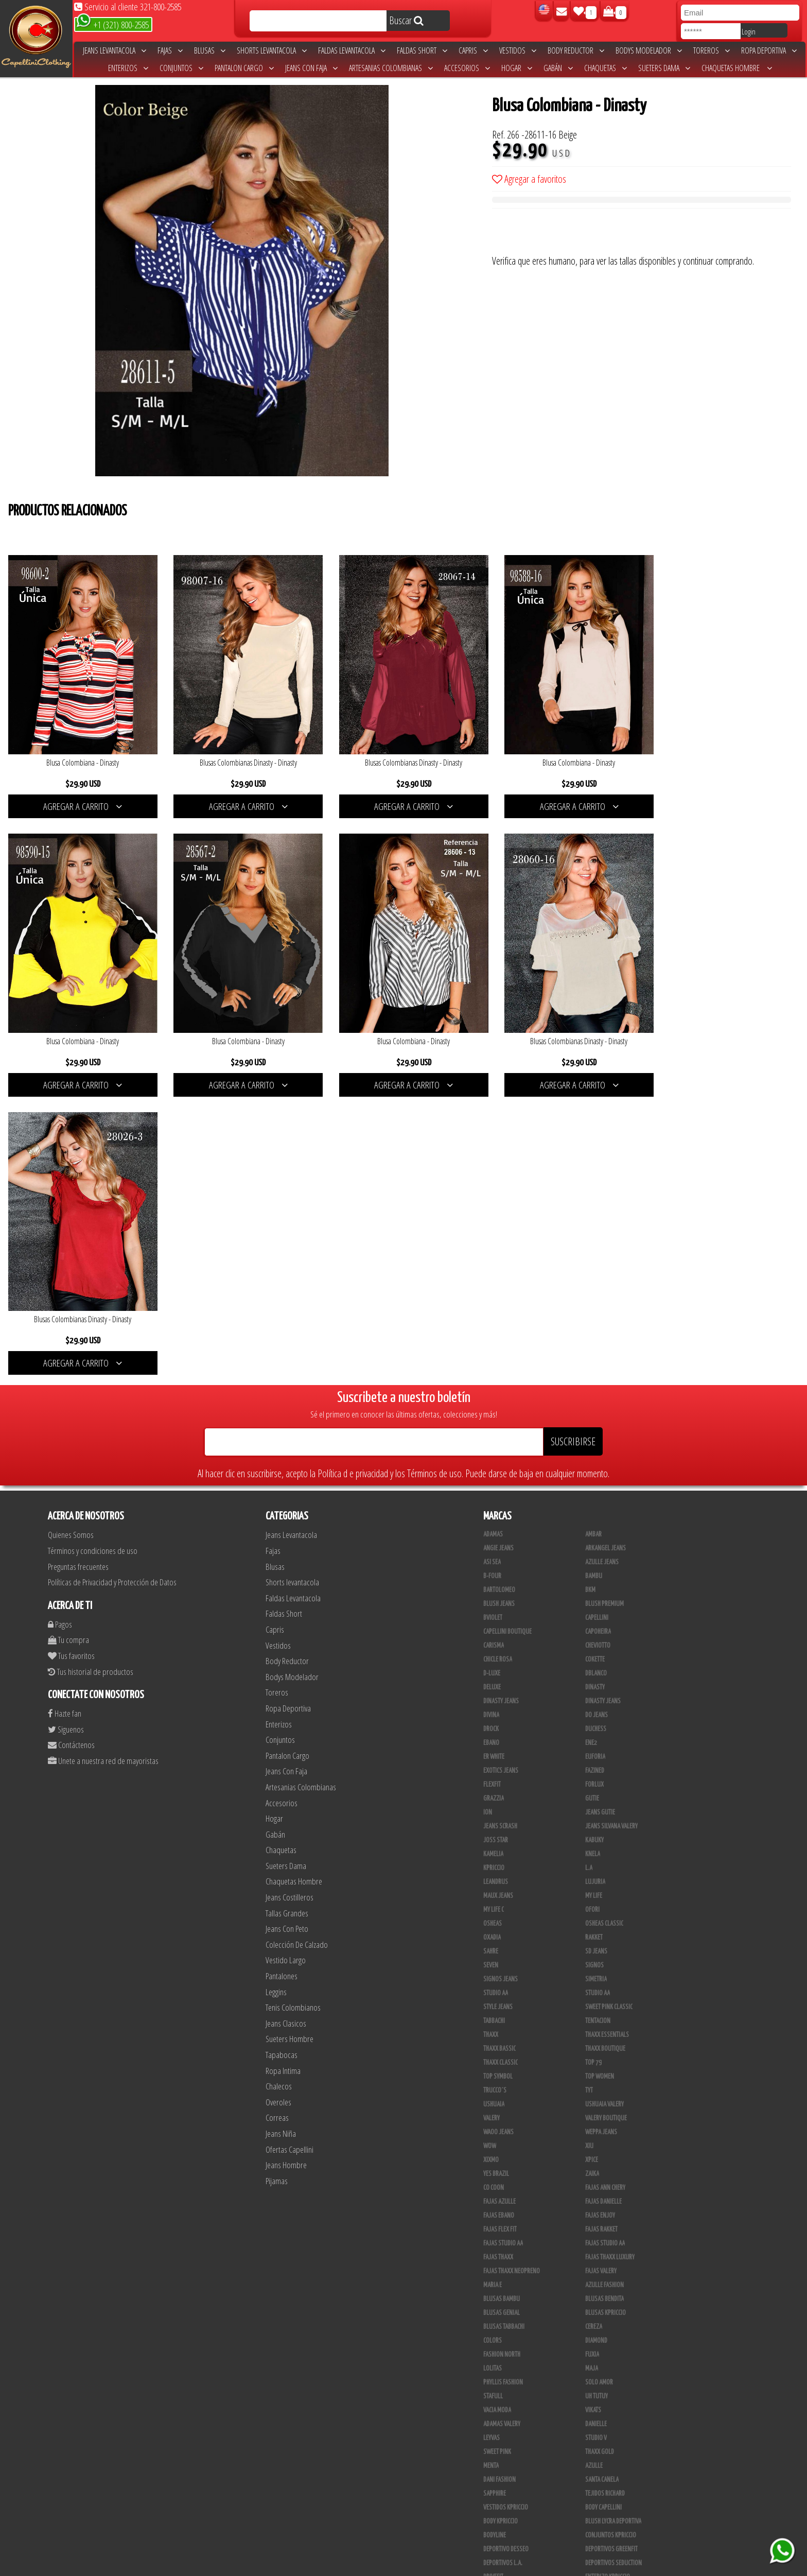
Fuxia (592, 2065)
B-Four (492, 1287)
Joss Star (495, 1551)
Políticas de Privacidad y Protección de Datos (112, 1293)
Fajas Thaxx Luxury (610, 1968)
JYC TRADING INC (502, 2343)
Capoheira (598, 1342)
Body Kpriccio (500, 2232)
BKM (590, 1301)
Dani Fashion (499, 2190)
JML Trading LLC (503, 2357)
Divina (491, 1426)
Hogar (516, 68)
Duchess (595, 1440)
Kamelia (493, 1565)
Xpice (591, 1871)
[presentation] (570, 234)
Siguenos (66, 1440)
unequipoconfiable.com (473, 2566)
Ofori (592, 1620)
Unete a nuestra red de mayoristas (103, 1471)
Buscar (406, 20)
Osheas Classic (604, 1634)
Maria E (492, 1996)
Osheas (492, 1634)
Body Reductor (576, 50)
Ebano (491, 1454)
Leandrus (495, 1593)
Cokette (595, 1370)
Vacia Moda (497, 2121)
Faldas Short (422, 50)
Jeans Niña (281, 1844)
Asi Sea (492, 1273)
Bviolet (492, 1329)
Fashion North (501, 2065)
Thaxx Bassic (499, 1760)
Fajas (170, 50)
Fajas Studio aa (503, 1954)
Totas (490, 2427)
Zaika (592, 1885)
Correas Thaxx (603, 2524)
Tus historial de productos (90, 1382)
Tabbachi (494, 1732)
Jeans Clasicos (286, 1734)
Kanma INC (598, 2357)
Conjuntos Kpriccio (610, 2246)
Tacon (592, 2455)
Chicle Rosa (497, 1370)
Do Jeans (596, 1426)
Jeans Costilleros (289, 1608)
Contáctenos (71, 1456)
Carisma (493, 1356)
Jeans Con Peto (287, 1640)
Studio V (596, 2149)
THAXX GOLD (599, 2163)
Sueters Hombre (289, 1750)
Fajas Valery (601, 1982)
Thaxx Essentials (607, 1746)
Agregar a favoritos (529, 179)
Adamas (493, 1245)
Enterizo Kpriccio (607, 2288)
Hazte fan (64, 1424)
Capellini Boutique (507, 1342)
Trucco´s (494, 1801)
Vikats (593, 2121)
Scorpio (493, 2316)
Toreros (711, 50)
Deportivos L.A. (502, 2274)
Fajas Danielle (603, 1912)
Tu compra (68, 1351)
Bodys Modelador (649, 50)
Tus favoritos (71, 1366)
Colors (492, 2051)
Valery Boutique (606, 1829)
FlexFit (492, 1495)
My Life (593, 1607)
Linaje (491, 2399)
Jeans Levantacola (114, 50)
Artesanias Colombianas (391, 68)
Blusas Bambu (501, 2010)
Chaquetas (605, 68)
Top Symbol (498, 1787)
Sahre (490, 1662)
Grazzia (493, 1509)
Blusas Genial (501, 2024)
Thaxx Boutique (605, 1760)
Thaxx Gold (599, 2316)
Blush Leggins (501, 2469)
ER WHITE (493, 1468)
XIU (589, 1857)
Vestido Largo (286, 1671)
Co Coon (493, 1899)
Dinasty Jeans (501, 1412)
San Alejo (495, 2510)
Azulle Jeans (602, 1273)
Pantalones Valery (609, 2482)
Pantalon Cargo (244, 68)
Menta (491, 2177)
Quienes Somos (71, 1246)
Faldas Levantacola (351, 50)
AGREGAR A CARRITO (80, 800)
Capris (473, 50)
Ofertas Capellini (289, 1860)
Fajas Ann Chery (605, 1899)
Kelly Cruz (496, 2482)
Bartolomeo (499, 1301)
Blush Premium (604, 1315)
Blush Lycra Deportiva (613, 2232)
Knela (592, 1565)
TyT (589, 1801)
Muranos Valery (504, 2329)
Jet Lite (594, 2302)
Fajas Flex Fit (500, 1940)
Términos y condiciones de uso (92, 1261)
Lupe (591, 2399)
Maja (591, 2079)
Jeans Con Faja (311, 68)
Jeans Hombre (286, 1876)
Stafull (493, 2107)
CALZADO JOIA (601, 2427)
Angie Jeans (498, 1259)
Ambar (593, 1245)
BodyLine (494, 2246)
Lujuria (595, 1593)
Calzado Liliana (605, 2441)
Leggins (276, 1702)
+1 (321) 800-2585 (112, 24)
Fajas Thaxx (498, 1968)
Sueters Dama (664, 68)
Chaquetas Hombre (736, 68)
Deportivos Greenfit (611, 2260)
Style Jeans (498, 1718)
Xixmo (491, 1871)
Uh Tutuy (596, 2107)
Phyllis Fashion (503, 2093)
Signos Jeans (500, 1690)
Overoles (278, 1813)
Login (749, 31)
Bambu (593, 1287)
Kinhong (596, 2385)
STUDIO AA (597, 1704)
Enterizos (128, 68)
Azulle (594, 2177)
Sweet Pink (497, 2163)
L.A (588, 1579)
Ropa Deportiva (769, 50)
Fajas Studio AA (605, 1954)
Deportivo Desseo (506, 2260)
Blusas (209, 50)
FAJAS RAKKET (601, 1940)
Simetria (596, 1690)
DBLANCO (596, 1384)
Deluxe (492, 1398)
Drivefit (493, 2288)
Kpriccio (493, 1579)
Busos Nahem (602, 2413)
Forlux (594, 1495)
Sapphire (494, 2204)
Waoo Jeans (498, 1843)
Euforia (595, 1468)
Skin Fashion (499, 2302)
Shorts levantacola (272, 50)
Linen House (498, 2371)
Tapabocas (281, 1765)
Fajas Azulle (499, 1912)
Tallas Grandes (287, 1624)
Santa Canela (602, 2190)
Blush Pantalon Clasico (615, 2469)
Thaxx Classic (500, 1773)
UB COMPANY (498, 2538)
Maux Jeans (498, 1607)
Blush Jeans (499, 1315)
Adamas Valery (501, 2135)
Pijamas (277, 1891)
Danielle (596, 2135)
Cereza (593, 2038)
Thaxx (490, 1746)
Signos (594, 1676)
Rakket (594, 1648)
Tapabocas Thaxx (606, 2510)
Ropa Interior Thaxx (508, 2524)
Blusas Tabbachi (503, 2038)
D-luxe (491, 1384)
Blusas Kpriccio (605, 2024)
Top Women (599, 1787)
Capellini (596, 1329)
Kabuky (594, 1551)
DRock (491, 1440)
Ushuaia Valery (604, 1815)
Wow (489, 1857)
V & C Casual (498, 2413)
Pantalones (281, 1686)
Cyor (591, 2371)
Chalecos (279, 1797)
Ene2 (591, 1454)
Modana (493, 2385)
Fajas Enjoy (600, 1926)
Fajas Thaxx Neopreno (511, 1982)
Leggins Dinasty (503, 2496)
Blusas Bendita (604, 2010)
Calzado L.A (498, 2441)
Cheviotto (597, 1356)
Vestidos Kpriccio (505, 2218)
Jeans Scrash (500, 1537)
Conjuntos (181, 68)
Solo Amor (599, 2093)
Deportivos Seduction (613, 2274)
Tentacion (597, 1732)
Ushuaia (493, 1815)
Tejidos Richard (605, 2204)
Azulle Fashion (604, 1996)
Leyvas (491, 2149)
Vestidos (517, 50)
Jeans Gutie (600, 1523)
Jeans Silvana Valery (611, 1537)
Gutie (592, 1509)
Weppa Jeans (601, 1843)
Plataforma (498, 2455)
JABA (591, 2343)
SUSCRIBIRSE (573, 1153)
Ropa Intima (283, 1781)
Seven (490, 1676)
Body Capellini (603, 2218)
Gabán (558, 68)
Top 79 (593, 1773)
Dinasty (595, 1398)
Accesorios (467, 68)
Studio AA (495, 1704)
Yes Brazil (496, 1885)
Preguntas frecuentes (78, 1277)
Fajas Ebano (498, 1926)
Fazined (594, 1481)
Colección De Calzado (297, 1655)
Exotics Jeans (500, 1481)
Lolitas (492, 2079)
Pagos (60, 1335)
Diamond (596, 2051)
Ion (487, 1523)
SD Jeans (596, 1662)
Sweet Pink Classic (609, 1718)
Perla (592, 2496)
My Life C (493, 1620)
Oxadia (492, 1648)
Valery (491, 1829)
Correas (277, 1829)
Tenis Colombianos (293, 1718)
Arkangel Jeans (605, 1259)
